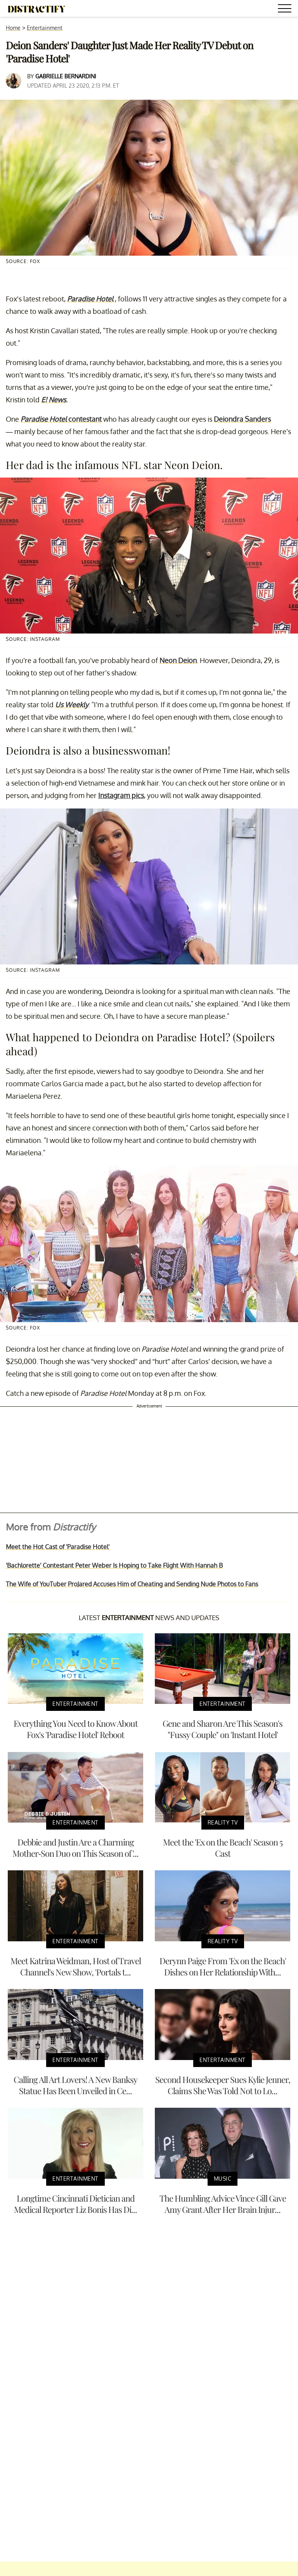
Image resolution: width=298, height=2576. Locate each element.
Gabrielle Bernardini (65, 76)
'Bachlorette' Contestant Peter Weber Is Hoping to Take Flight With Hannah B (114, 1565)
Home (13, 27)
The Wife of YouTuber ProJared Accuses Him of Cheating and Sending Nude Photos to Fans (132, 1584)
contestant (61, 419)
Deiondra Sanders (242, 419)
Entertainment (44, 27)
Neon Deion (178, 660)
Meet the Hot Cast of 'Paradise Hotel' (57, 1547)
